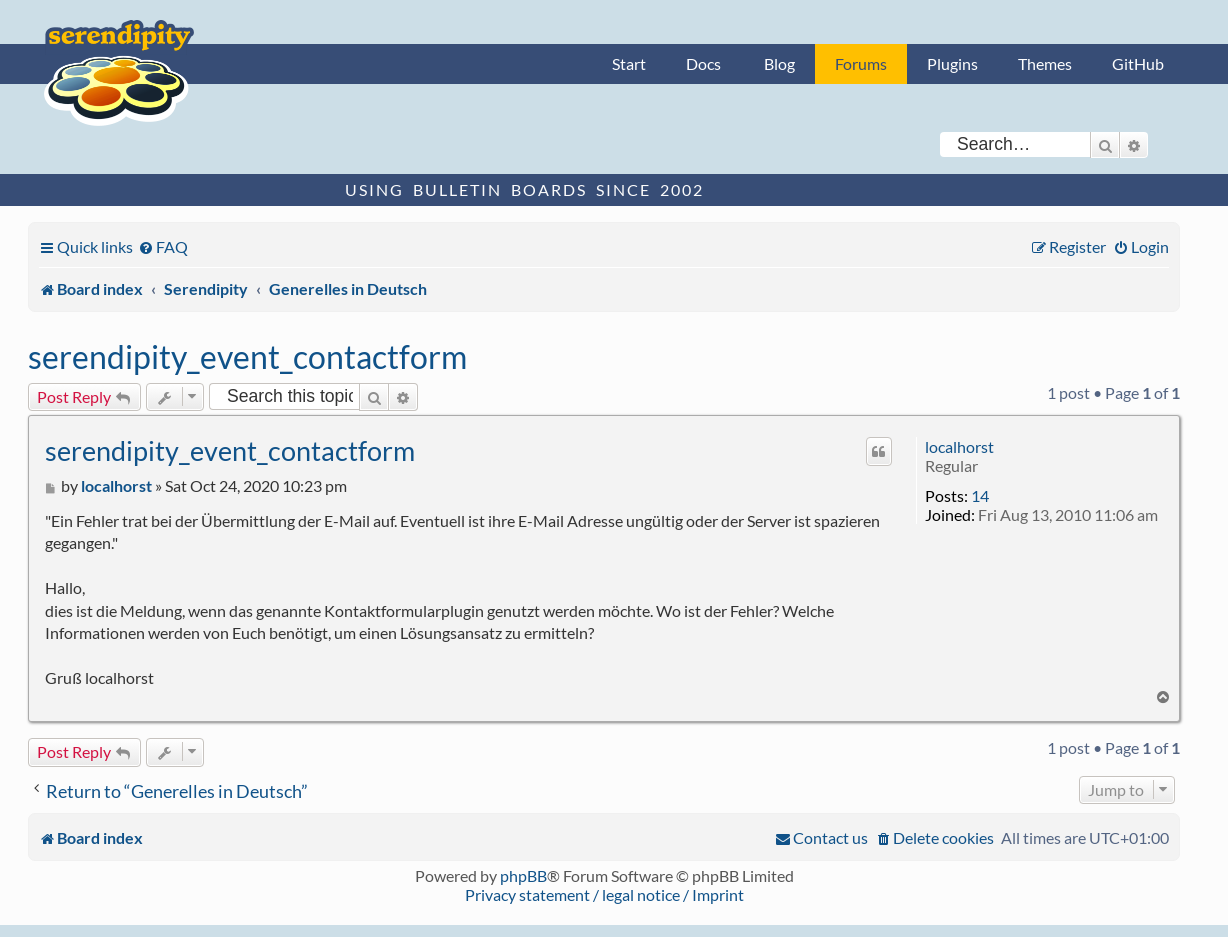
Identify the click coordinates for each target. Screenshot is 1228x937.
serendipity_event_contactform (247, 356)
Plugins (952, 63)
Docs (703, 63)
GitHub (1138, 63)
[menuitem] (163, 246)
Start (629, 63)
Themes (1045, 63)
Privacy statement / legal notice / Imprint (604, 894)
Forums (861, 63)
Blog (779, 63)
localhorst (959, 446)
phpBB (523, 875)
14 (980, 495)
